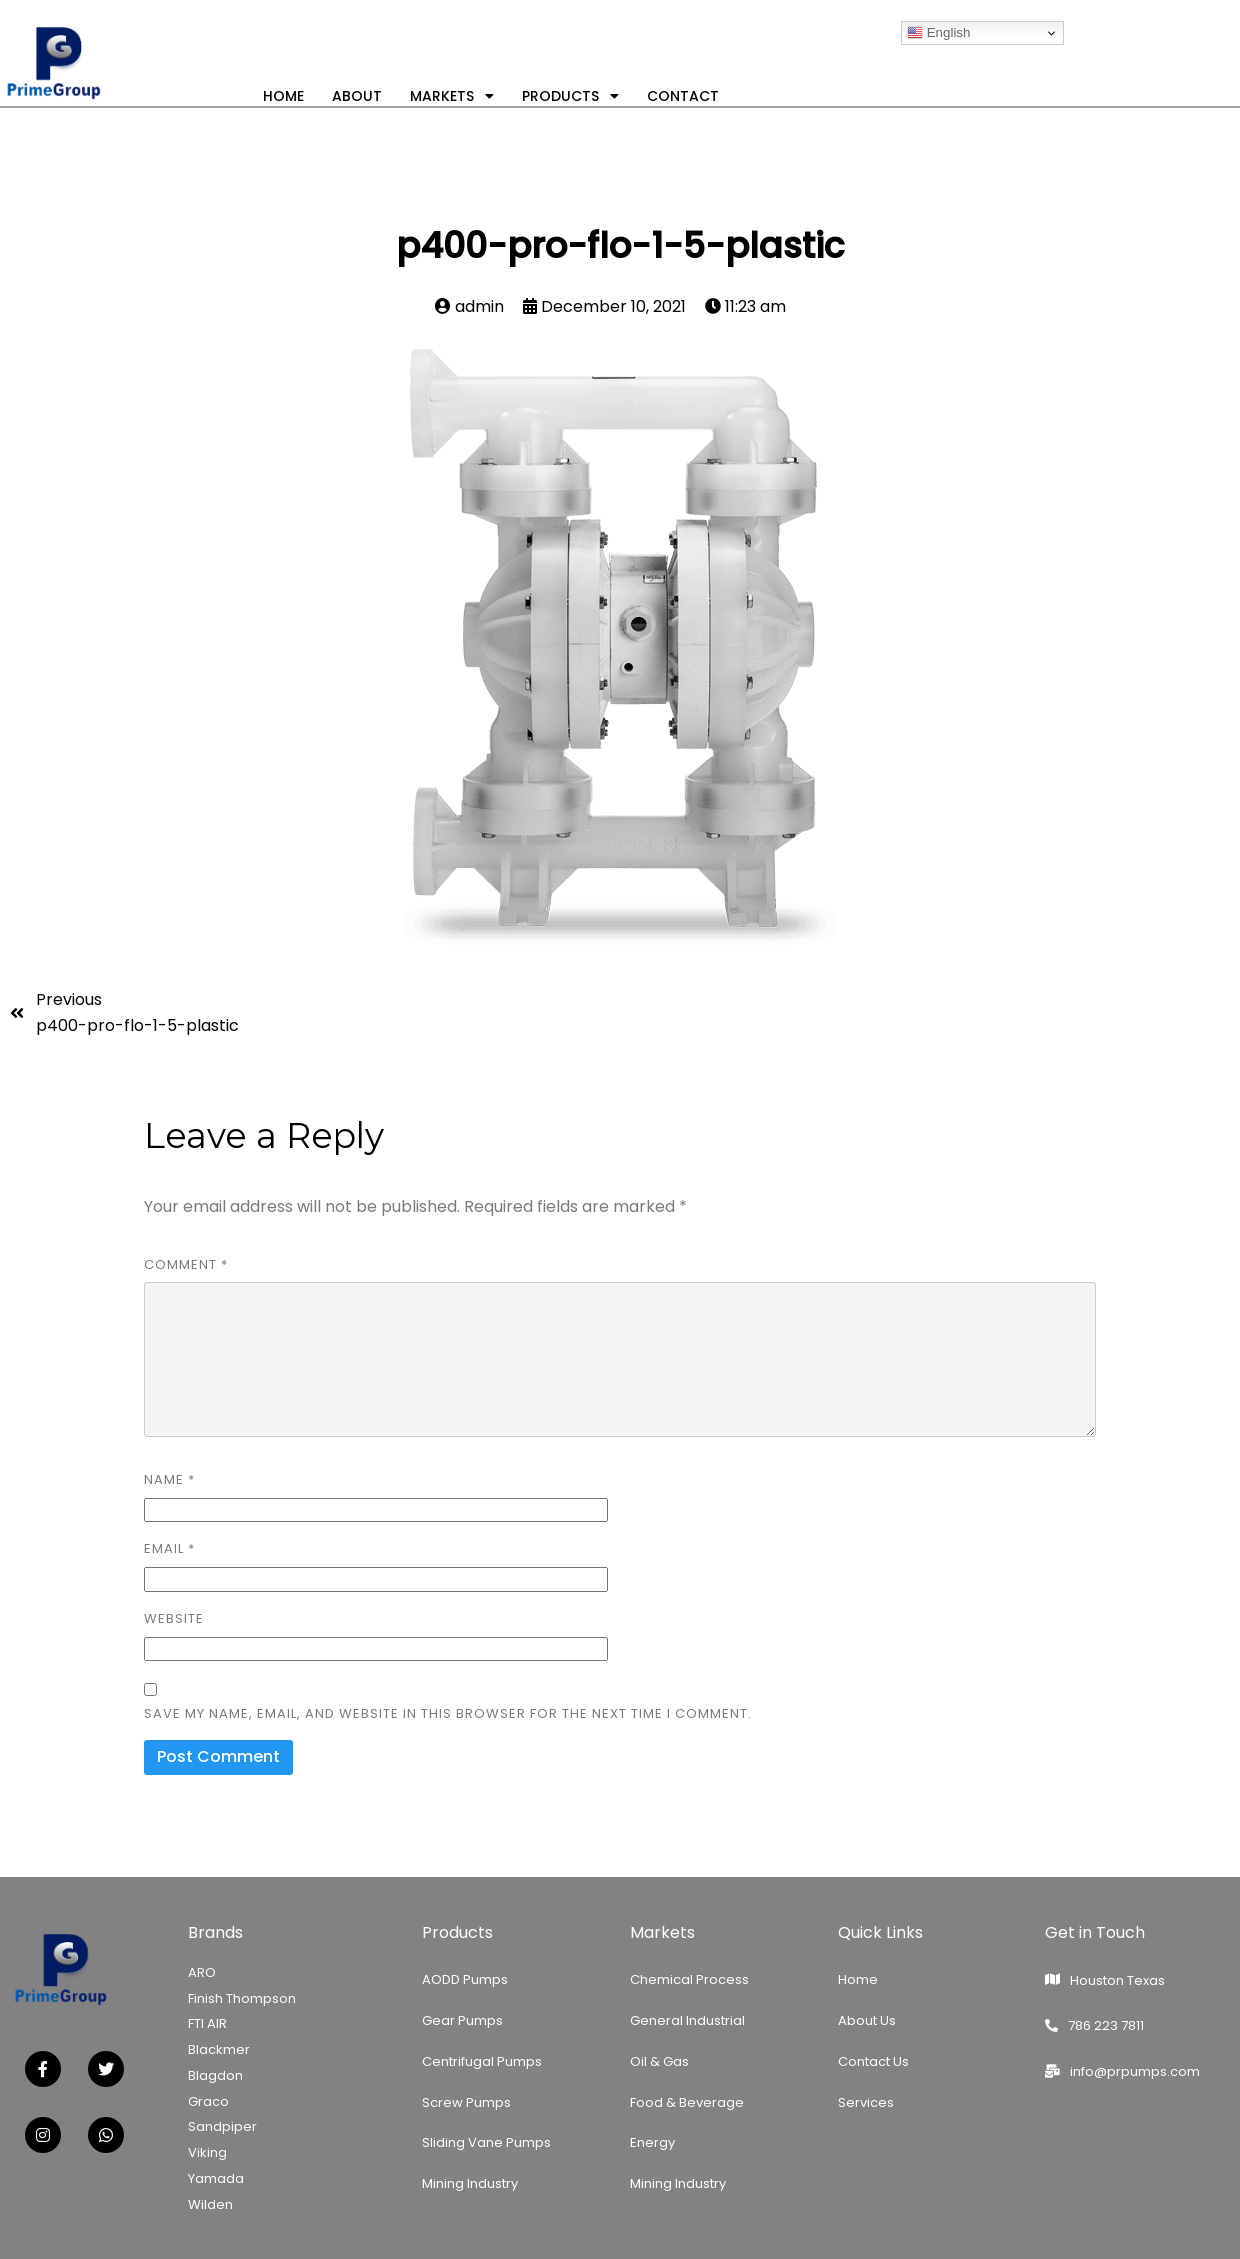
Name (169, 1479)
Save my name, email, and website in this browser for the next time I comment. (448, 1713)
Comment (186, 1264)
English (938, 33)
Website (174, 1618)
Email (169, 1548)
